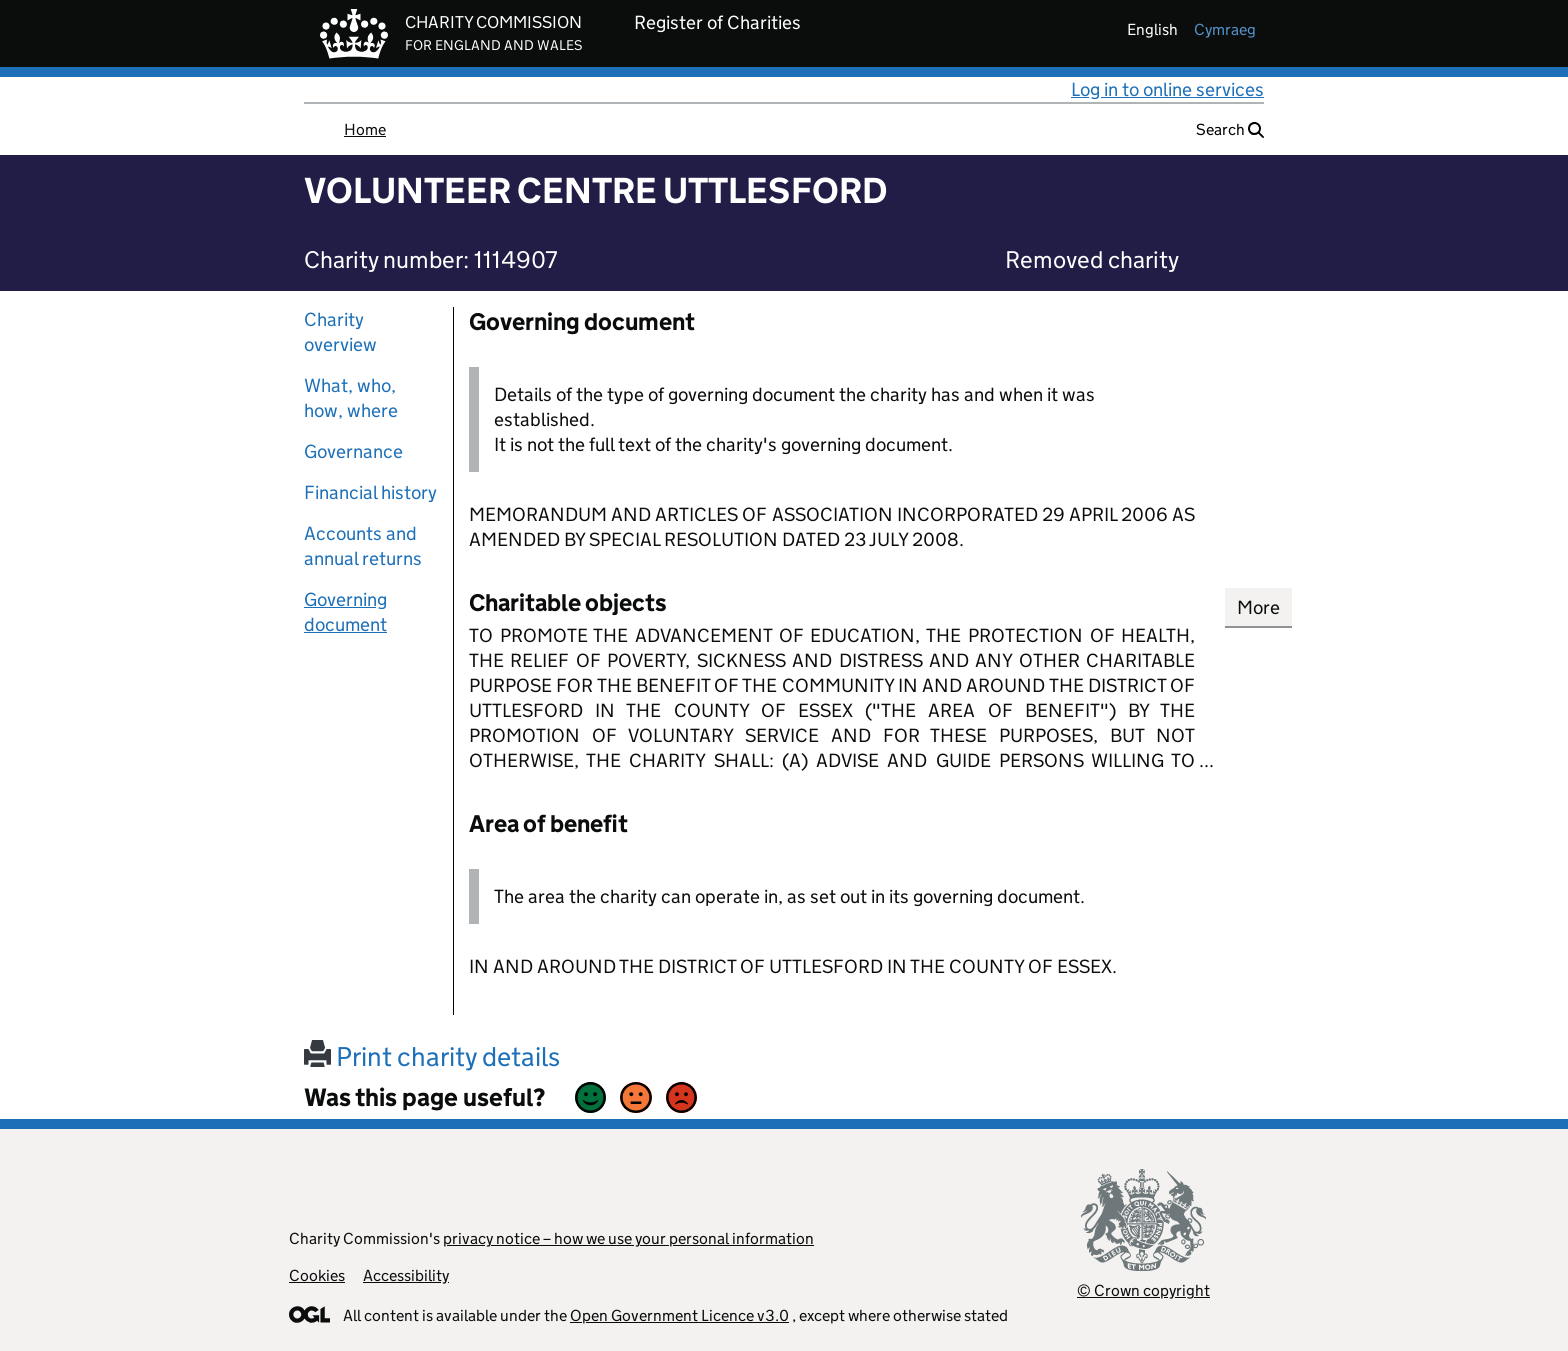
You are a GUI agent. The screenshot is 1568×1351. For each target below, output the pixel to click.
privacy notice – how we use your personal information (628, 1238)
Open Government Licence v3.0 (679, 1315)
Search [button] (1230, 129)
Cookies (317, 1275)
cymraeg (1225, 29)
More (1258, 607)
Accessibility (406, 1275)
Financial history (370, 492)
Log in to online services (1167, 89)
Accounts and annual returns (363, 546)
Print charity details (432, 1056)
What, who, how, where (351, 398)
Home (365, 129)
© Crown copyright (1143, 1290)
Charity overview (340, 332)
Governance (353, 451)
